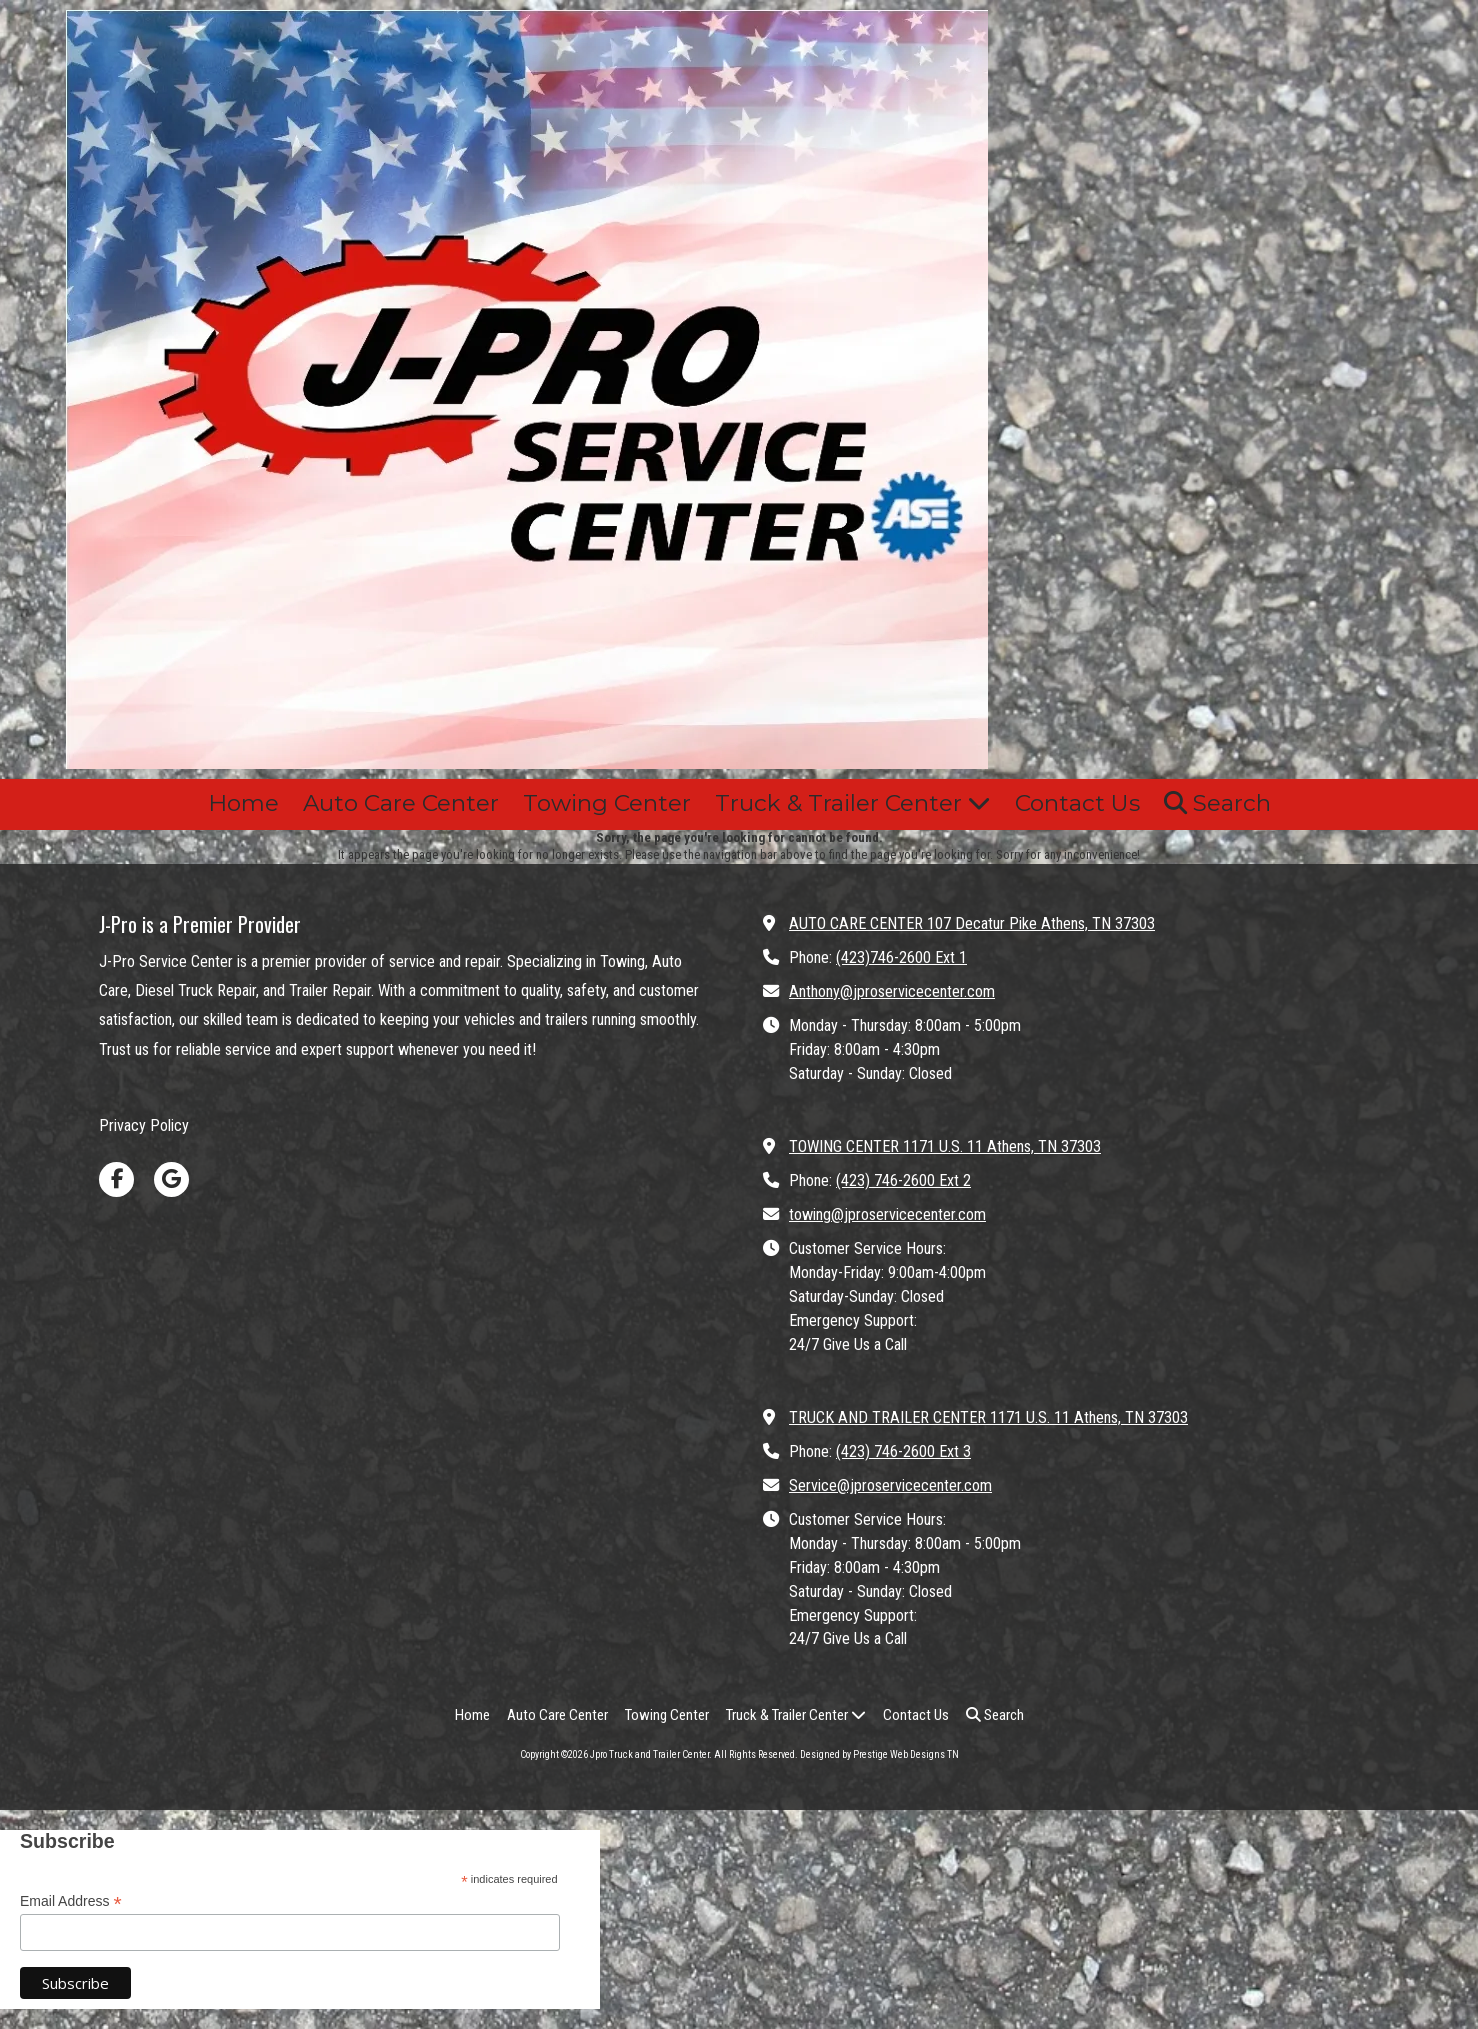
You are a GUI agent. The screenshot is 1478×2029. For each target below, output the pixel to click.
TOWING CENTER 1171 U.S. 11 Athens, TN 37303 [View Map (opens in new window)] (945, 1146)
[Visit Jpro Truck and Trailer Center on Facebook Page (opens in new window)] (116, 1179)
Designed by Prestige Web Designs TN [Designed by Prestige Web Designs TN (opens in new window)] (879, 1754)
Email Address (71, 1901)
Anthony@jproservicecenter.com (892, 991)
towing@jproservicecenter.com (887, 1214)
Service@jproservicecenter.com (890, 1485)
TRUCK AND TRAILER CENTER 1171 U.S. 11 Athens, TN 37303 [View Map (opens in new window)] (988, 1417)
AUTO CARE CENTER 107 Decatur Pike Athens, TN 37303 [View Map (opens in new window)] (972, 923)
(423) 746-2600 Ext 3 (903, 1451)
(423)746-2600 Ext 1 (901, 957)
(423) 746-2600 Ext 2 (903, 1180)
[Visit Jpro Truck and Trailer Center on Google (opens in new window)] (171, 1179)
